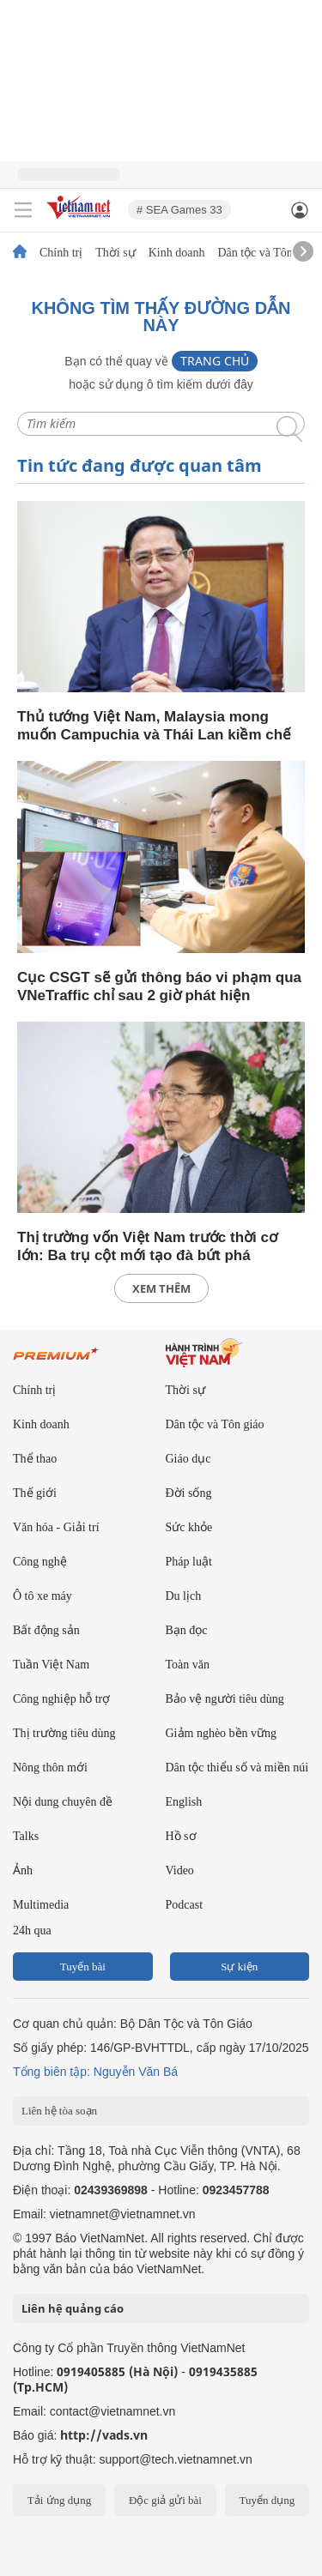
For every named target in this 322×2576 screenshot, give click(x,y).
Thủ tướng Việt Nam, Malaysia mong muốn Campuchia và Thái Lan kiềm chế (154, 726)
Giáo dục (188, 1458)
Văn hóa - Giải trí (56, 1527)
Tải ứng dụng (59, 2500)
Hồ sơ (181, 1836)
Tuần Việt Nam (51, 1664)
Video (180, 1870)
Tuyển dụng (267, 2500)
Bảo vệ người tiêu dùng (225, 1698)
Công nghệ (40, 1561)
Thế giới (35, 1493)
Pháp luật (189, 1561)
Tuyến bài (83, 1966)
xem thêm (161, 1288)
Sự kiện (239, 1966)
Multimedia (41, 1904)
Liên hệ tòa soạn (59, 2110)
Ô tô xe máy (42, 1596)
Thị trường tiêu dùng (64, 1733)
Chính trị (60, 253)
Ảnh (23, 1870)
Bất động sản (46, 1630)
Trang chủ (214, 361)
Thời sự (115, 253)
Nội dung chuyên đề (62, 1801)
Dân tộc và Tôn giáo (266, 253)
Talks (26, 1836)
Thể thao (35, 1458)
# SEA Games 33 (179, 209)
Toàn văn (188, 1664)
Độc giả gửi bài (165, 2500)
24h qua (32, 1930)
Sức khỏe (189, 1527)
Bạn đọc (187, 1630)
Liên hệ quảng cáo (72, 2308)
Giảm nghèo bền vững (221, 1733)
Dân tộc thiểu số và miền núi (237, 1767)
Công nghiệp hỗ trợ (61, 1698)
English (184, 1801)
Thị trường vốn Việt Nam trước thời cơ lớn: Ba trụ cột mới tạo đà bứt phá (147, 1246)
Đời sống (189, 1493)
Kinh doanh (177, 253)
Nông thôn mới (50, 1767)
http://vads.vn (104, 2435)
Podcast (185, 1904)
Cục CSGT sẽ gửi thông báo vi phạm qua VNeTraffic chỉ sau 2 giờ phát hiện (159, 986)
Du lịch (184, 1596)
